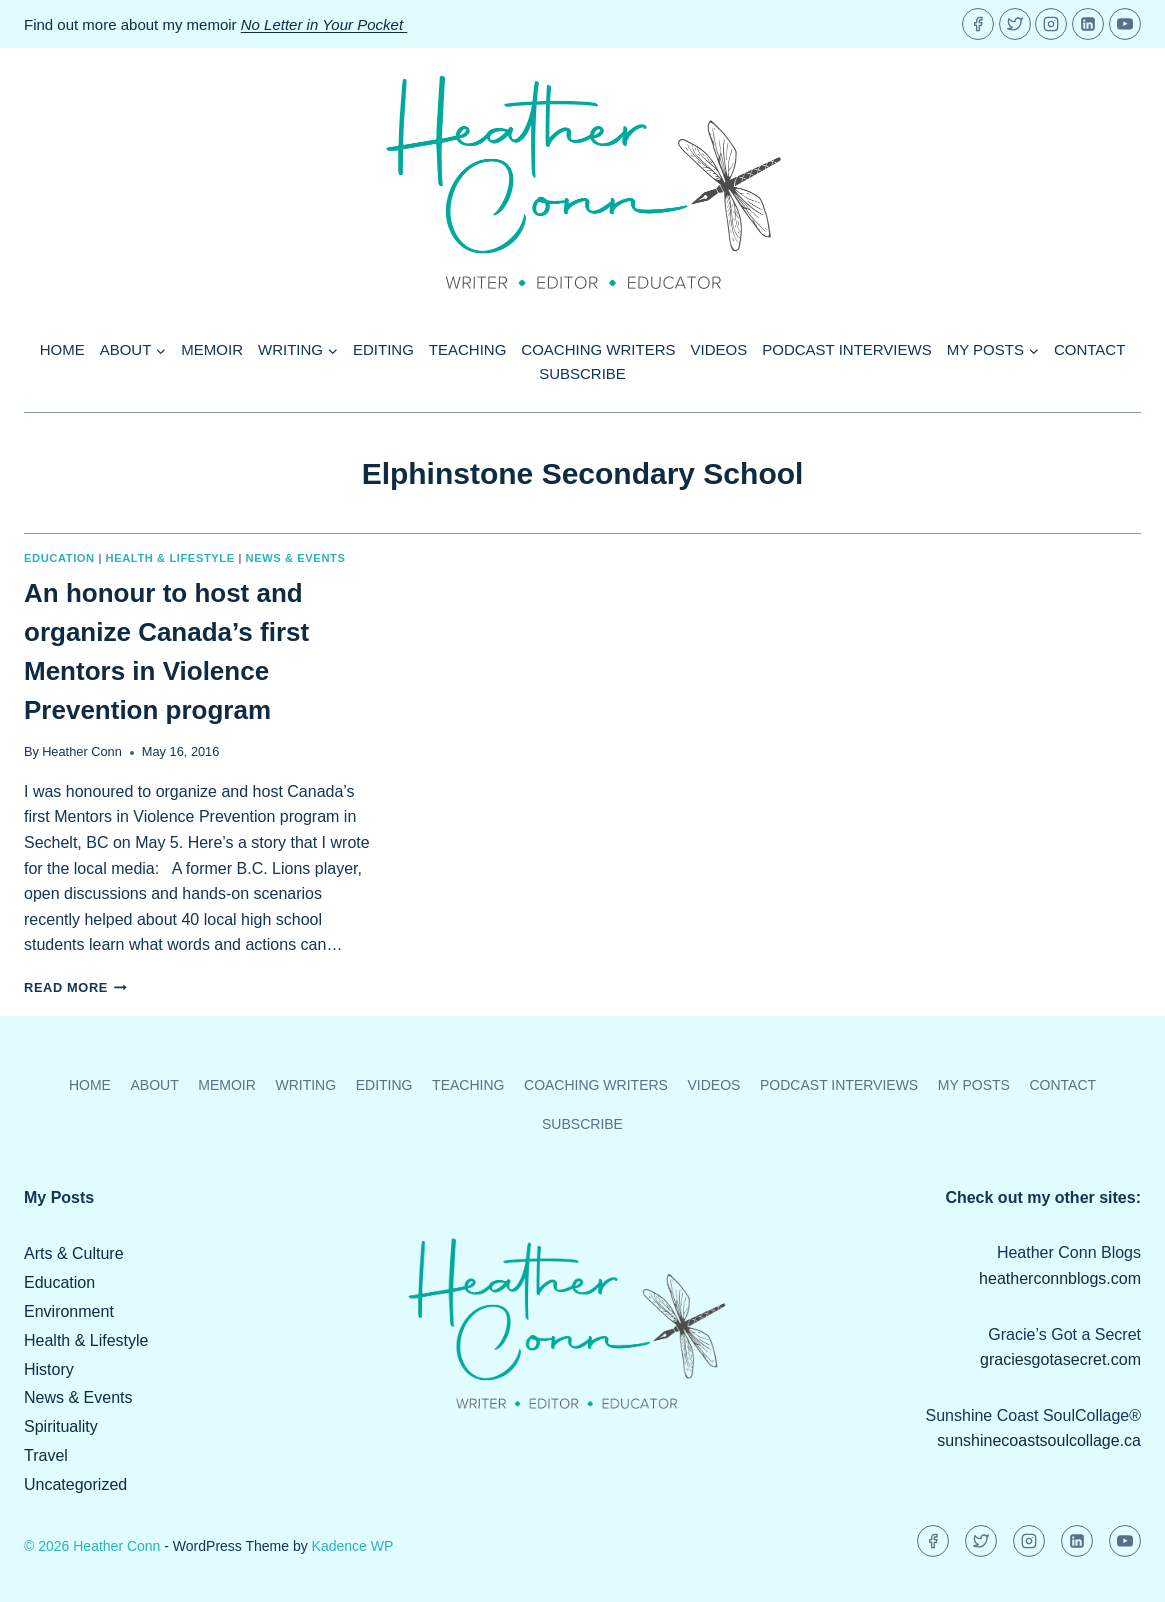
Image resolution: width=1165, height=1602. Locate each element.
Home (62, 349)
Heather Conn (82, 751)
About (154, 1085)
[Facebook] (978, 24)
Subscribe (582, 373)
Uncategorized (75, 1484)
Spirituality (61, 1426)
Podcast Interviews (846, 349)
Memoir (212, 349)
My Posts (974, 1085)
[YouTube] (1125, 24)
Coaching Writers (598, 349)
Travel (46, 1455)
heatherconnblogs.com (1060, 1278)
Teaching (468, 349)
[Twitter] (1015, 24)
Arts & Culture (74, 1253)
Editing (383, 349)
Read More (75, 987)
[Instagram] (1051, 24)
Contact (1089, 349)
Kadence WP (353, 1546)
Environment (69, 1311)
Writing (305, 1085)
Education (59, 558)
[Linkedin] (1088, 24)
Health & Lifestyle (170, 558)
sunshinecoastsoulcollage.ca (1039, 1440)
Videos (719, 349)
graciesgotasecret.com (1060, 1359)
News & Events (296, 558)
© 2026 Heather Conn (92, 1546)
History (49, 1369)
